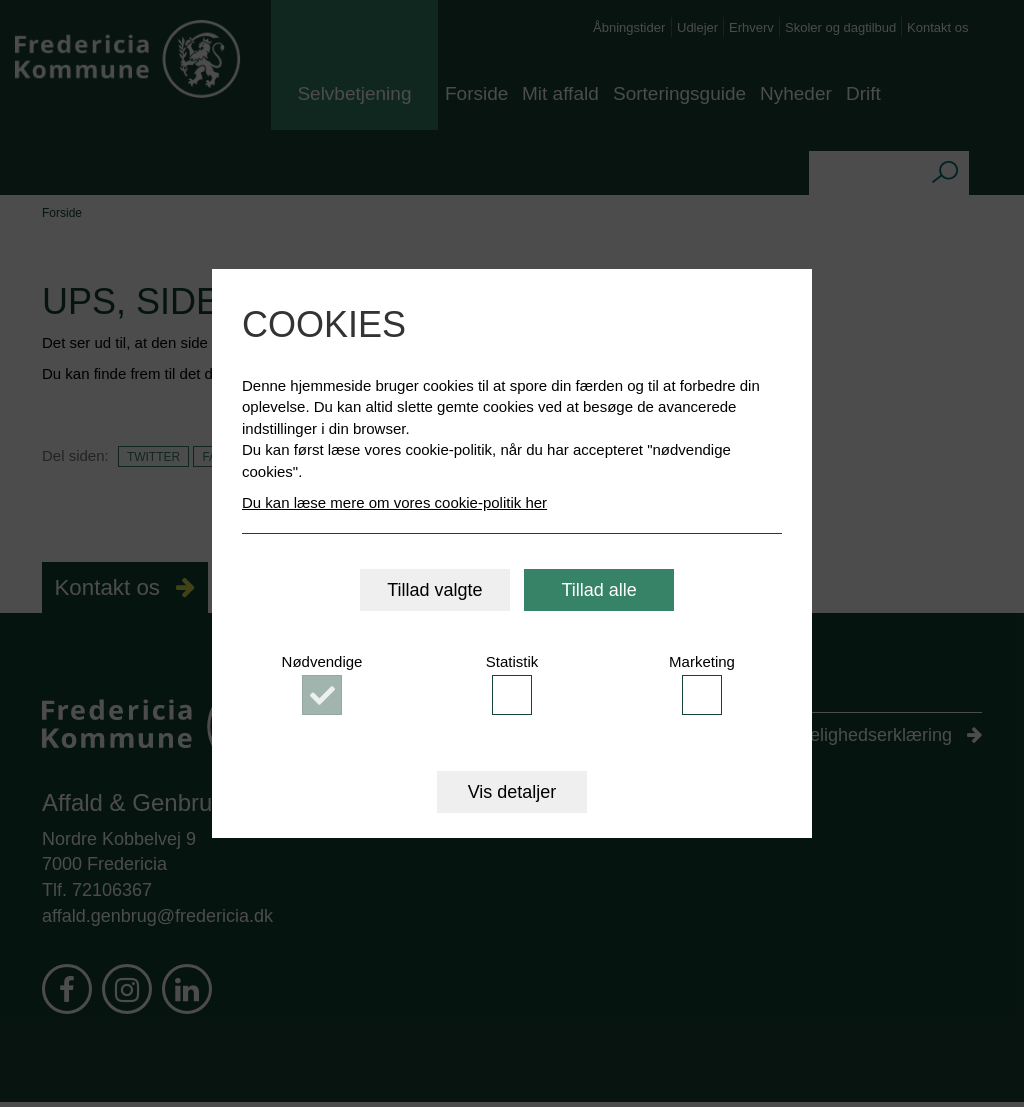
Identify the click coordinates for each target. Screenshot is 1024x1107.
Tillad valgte (434, 590)
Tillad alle (598, 590)
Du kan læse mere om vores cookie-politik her (394, 502)
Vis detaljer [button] (512, 792)
